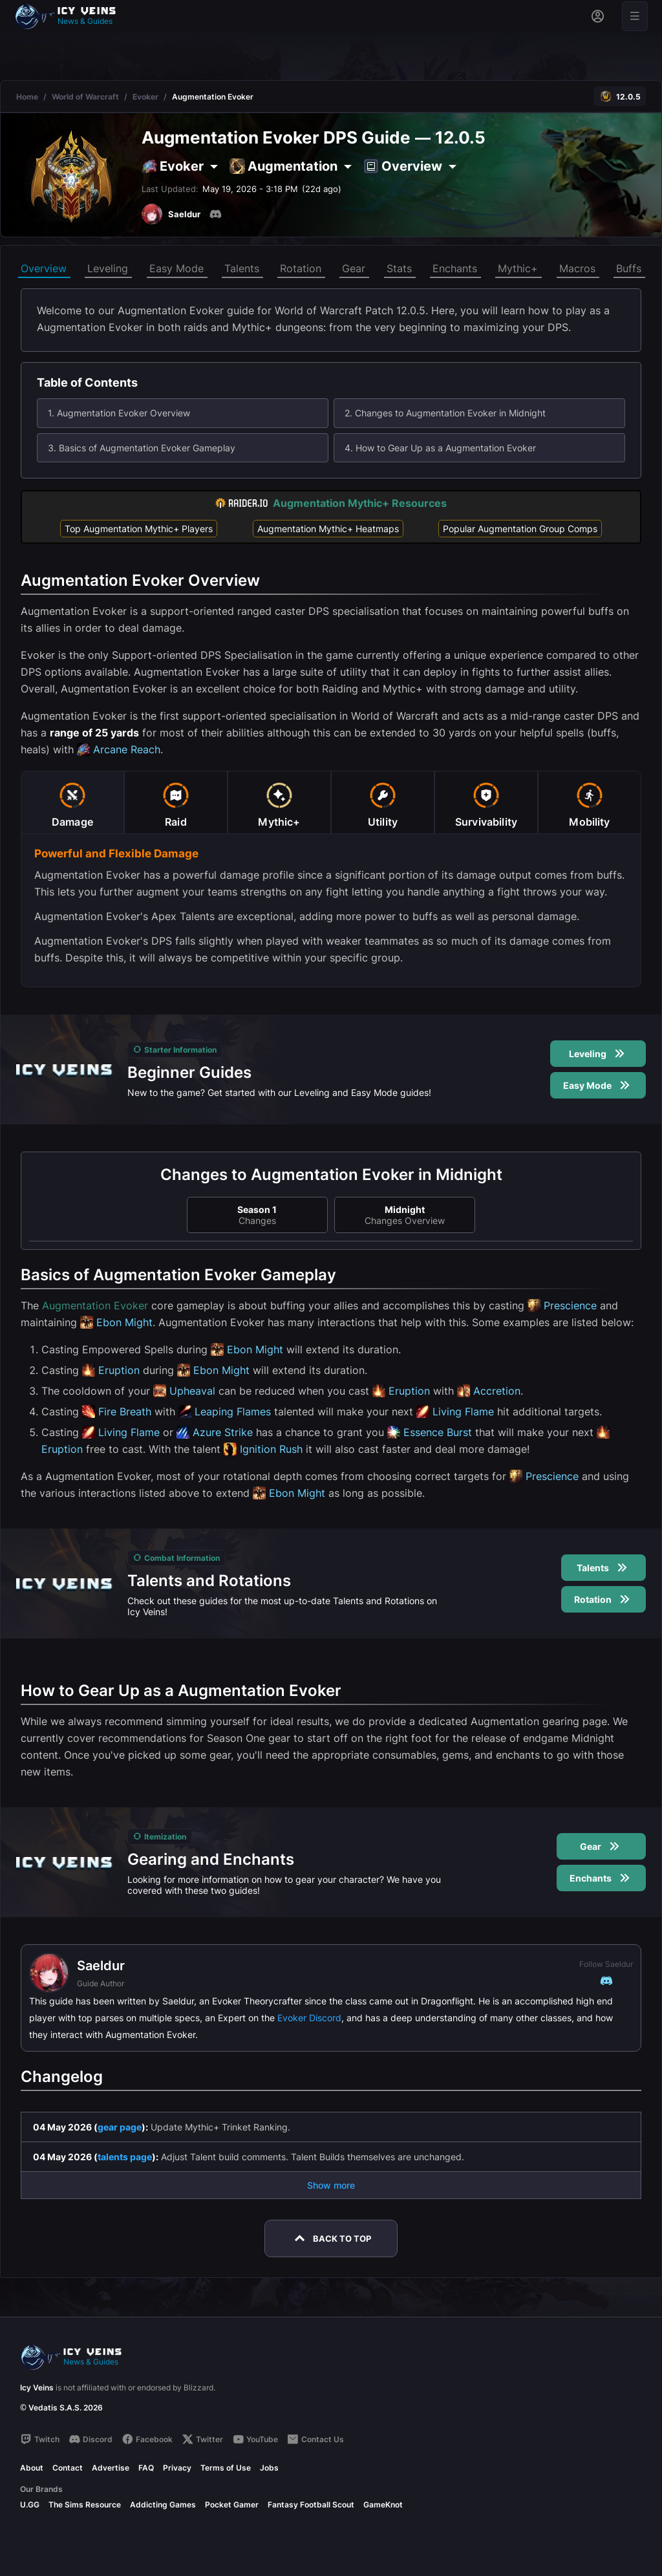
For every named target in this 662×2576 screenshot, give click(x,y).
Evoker (145, 97)
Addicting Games (163, 2504)
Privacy (177, 2468)
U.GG (29, 2504)
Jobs (269, 2468)
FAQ (146, 2468)
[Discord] (215, 214)
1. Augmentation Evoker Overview (119, 412)
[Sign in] (597, 16)
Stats (399, 268)
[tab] (72, 802)
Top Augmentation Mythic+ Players (139, 528)
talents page (125, 2156)
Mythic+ (518, 268)
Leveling (107, 268)
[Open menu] (635, 16)
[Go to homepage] (71, 16)
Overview (44, 268)
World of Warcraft (85, 97)
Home (27, 97)
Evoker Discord (309, 2017)
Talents (241, 268)
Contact (67, 2468)
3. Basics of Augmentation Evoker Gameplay (141, 447)
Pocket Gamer (232, 2504)
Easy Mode (176, 268)
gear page (120, 2126)
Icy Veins (37, 2387)
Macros (577, 268)
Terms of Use (225, 2468)
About (31, 2468)
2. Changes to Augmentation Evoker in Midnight (445, 412)
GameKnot (383, 2504)
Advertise (110, 2468)
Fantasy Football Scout (311, 2504)
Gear (353, 268)
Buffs (628, 268)
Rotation (300, 268)
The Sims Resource (84, 2504)
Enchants (454, 268)
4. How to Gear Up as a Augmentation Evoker (440, 447)
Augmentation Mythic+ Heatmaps (328, 528)
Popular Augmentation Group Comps (520, 528)
